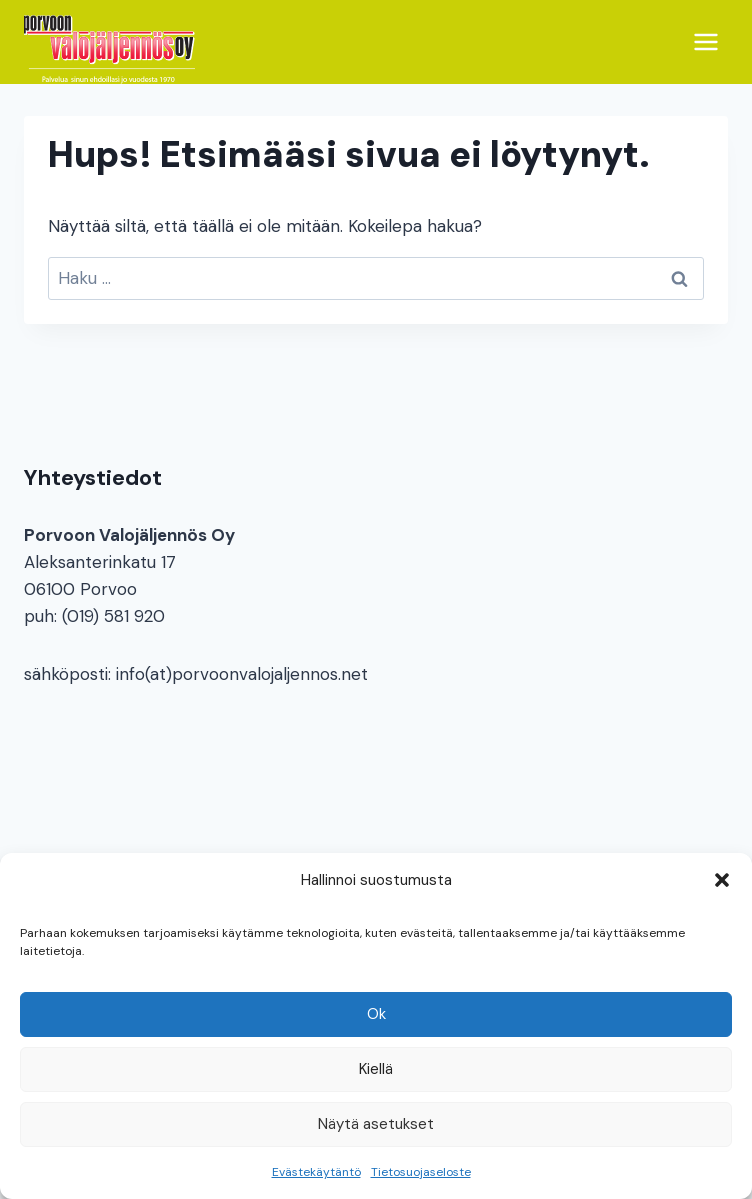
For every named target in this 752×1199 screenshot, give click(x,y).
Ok (376, 1014)
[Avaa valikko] (705, 41)
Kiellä (376, 1069)
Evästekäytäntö (316, 1172)
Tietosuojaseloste (421, 1172)
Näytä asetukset (376, 1124)
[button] (722, 880)
